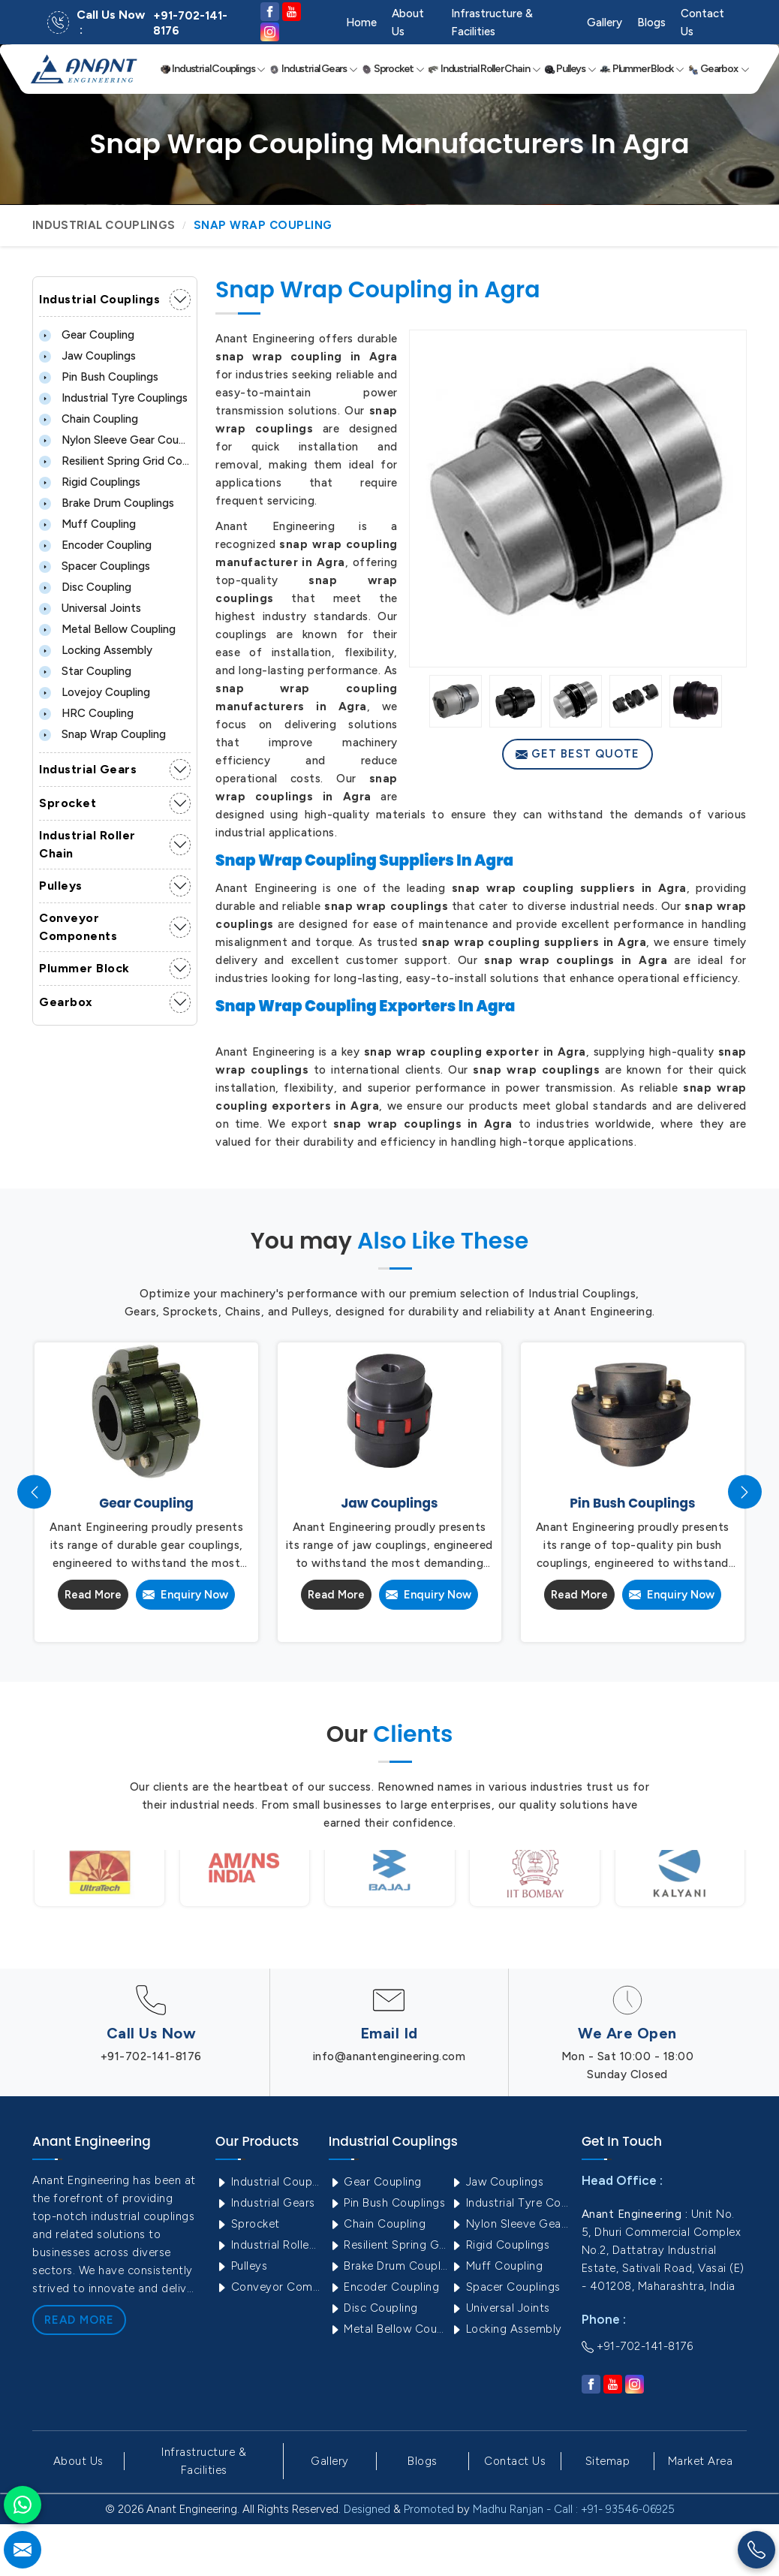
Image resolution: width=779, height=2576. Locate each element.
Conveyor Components (78, 927)
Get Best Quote (577, 754)
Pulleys (570, 69)
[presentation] (34, 1492)
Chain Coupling (88, 419)
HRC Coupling (86, 713)
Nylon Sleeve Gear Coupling (115, 440)
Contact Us (702, 22)
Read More (93, 1594)
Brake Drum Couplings (106, 503)
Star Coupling (85, 671)
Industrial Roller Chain (484, 69)
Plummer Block (642, 69)
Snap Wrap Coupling (102, 734)
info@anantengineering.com (389, 2056)
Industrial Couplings (213, 69)
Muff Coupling (87, 524)
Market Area (700, 2461)
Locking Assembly (95, 650)
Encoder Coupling (95, 545)
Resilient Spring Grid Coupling (115, 461)
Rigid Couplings (89, 482)
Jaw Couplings (87, 356)
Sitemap (607, 2461)
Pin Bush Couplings (98, 377)
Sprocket (393, 69)
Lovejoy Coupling (94, 692)
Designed (367, 2509)
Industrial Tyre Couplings (113, 398)
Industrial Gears (313, 69)
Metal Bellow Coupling (107, 629)
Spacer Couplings (94, 566)
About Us (408, 22)
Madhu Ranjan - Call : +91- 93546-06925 (574, 2509)
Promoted (429, 2509)
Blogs (651, 22)
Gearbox (718, 69)
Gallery (604, 22)
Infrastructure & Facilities (492, 22)
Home (361, 22)
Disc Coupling (85, 587)
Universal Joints (90, 608)
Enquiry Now (185, 1594)
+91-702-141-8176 (190, 23)
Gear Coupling (86, 335)
